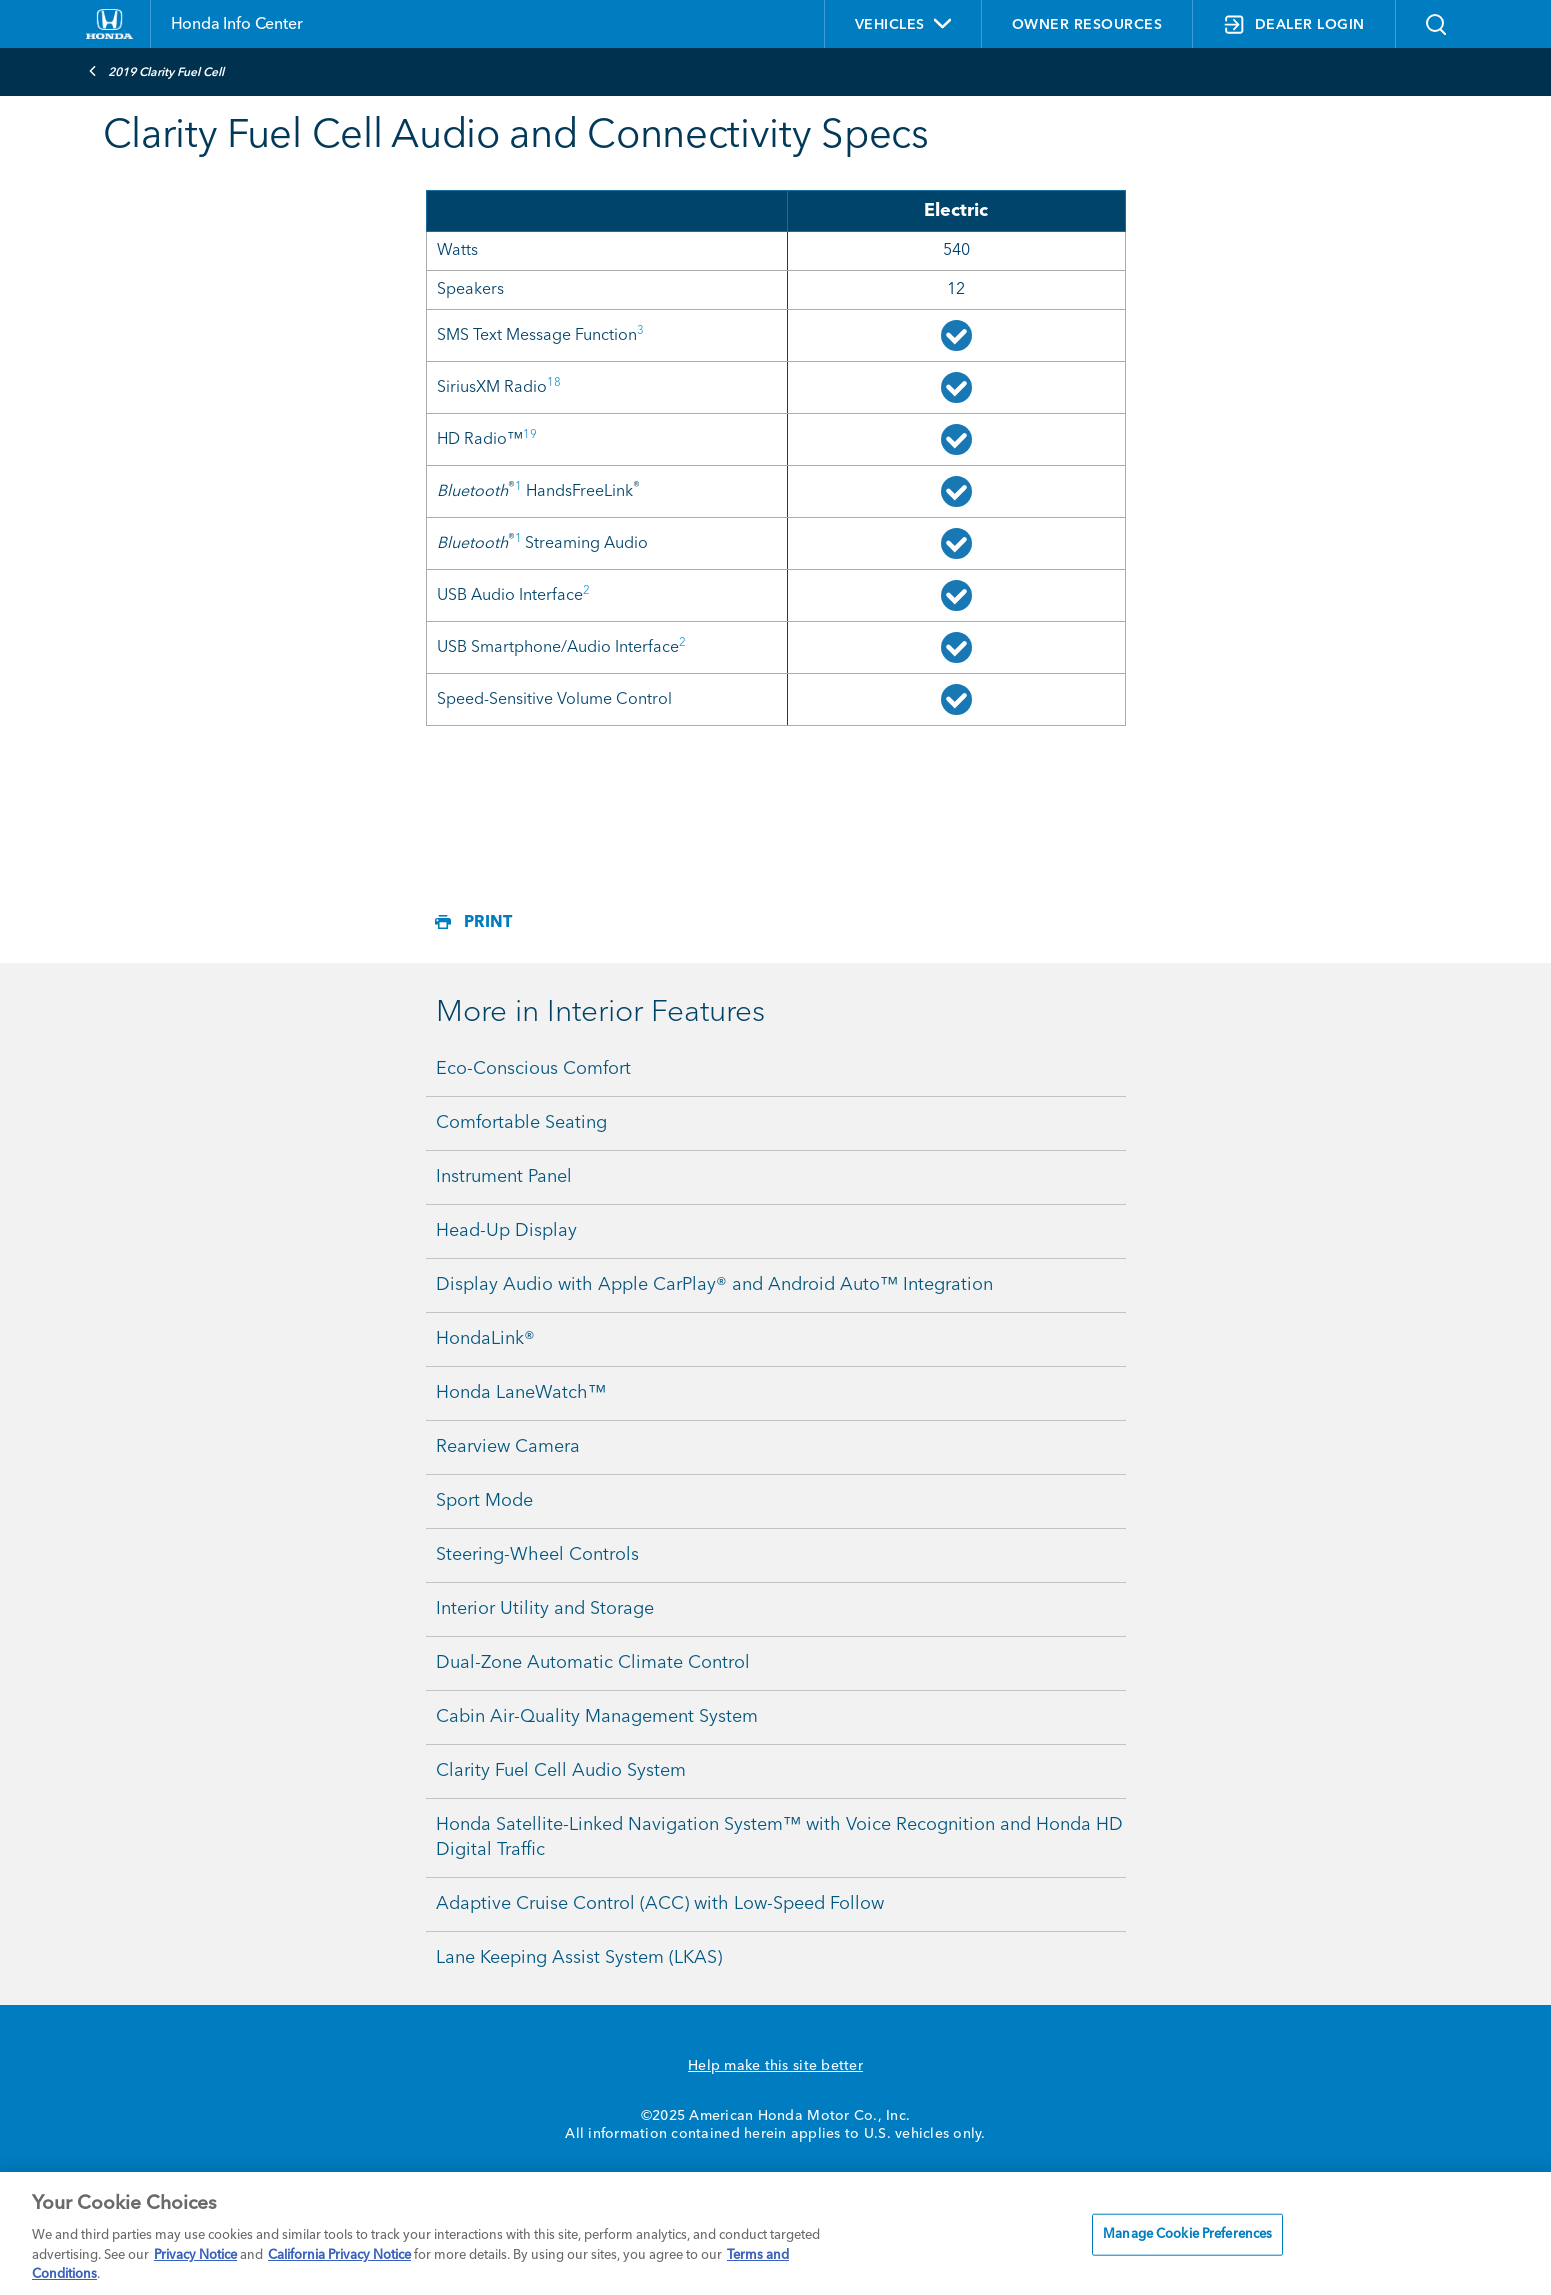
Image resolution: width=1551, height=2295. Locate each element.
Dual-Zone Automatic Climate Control (593, 1663)
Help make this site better (775, 2066)
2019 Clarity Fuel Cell (156, 71)
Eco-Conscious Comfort (533, 1069)
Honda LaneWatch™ (521, 1393)
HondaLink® (485, 1339)
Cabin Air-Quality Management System (597, 1717)
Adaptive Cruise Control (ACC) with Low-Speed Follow (660, 1904)
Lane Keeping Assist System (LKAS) (579, 1958)
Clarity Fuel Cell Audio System (561, 1771)
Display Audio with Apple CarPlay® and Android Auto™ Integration (714, 1285)
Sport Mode (484, 1501)
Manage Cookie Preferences (1187, 2234)
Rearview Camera (508, 1447)
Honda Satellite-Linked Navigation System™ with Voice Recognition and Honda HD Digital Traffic (779, 1837)
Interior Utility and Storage (545, 1609)
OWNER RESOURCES (1087, 25)
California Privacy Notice (339, 2255)
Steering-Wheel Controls (537, 1555)
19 (530, 435)
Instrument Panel (504, 1177)
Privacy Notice (195, 2255)
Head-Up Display (506, 1231)
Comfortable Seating (521, 1123)
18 (554, 383)
